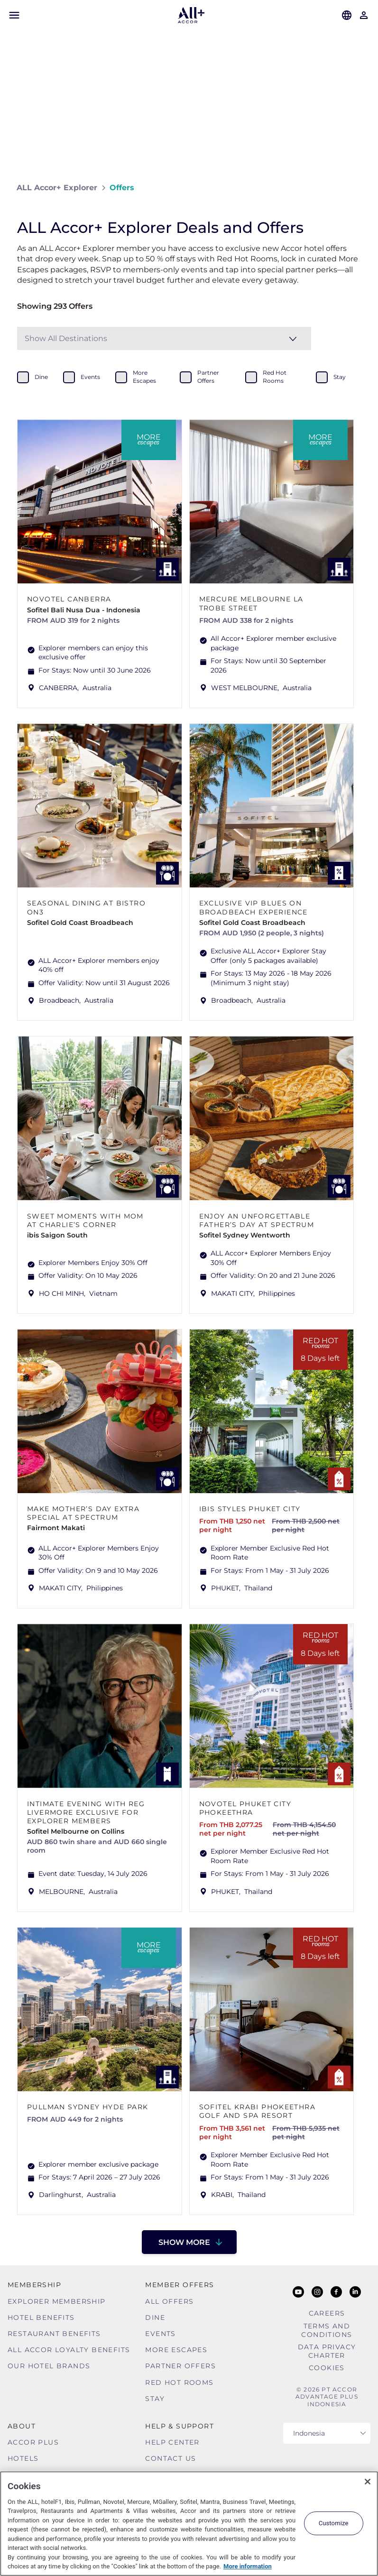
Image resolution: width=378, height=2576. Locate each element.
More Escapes (176, 2349)
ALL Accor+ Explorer (57, 187)
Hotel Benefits (41, 2317)
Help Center (172, 2442)
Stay (155, 2398)
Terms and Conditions (326, 2330)
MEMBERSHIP (34, 2285)
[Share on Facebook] (352, 188)
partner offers (208, 376)
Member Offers (179, 2285)
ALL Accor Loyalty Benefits (69, 2349)
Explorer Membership (57, 2301)
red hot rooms (274, 376)
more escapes (144, 376)
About (22, 2426)
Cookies (327, 2368)
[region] (189, 2523)
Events (160, 2333)
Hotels (23, 2458)
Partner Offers (180, 2366)
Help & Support (179, 2426)
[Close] (367, 2481)
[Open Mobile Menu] (14, 15)
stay (339, 376)
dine (41, 376)
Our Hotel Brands (49, 2366)
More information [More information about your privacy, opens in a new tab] (247, 2566)
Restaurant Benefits (54, 2333)
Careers (327, 2313)
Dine (155, 2317)
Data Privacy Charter (327, 2351)
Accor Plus (33, 2442)
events (90, 376)
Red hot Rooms (179, 2382)
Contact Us (170, 2458)
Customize (334, 2523)
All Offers (169, 2301)
